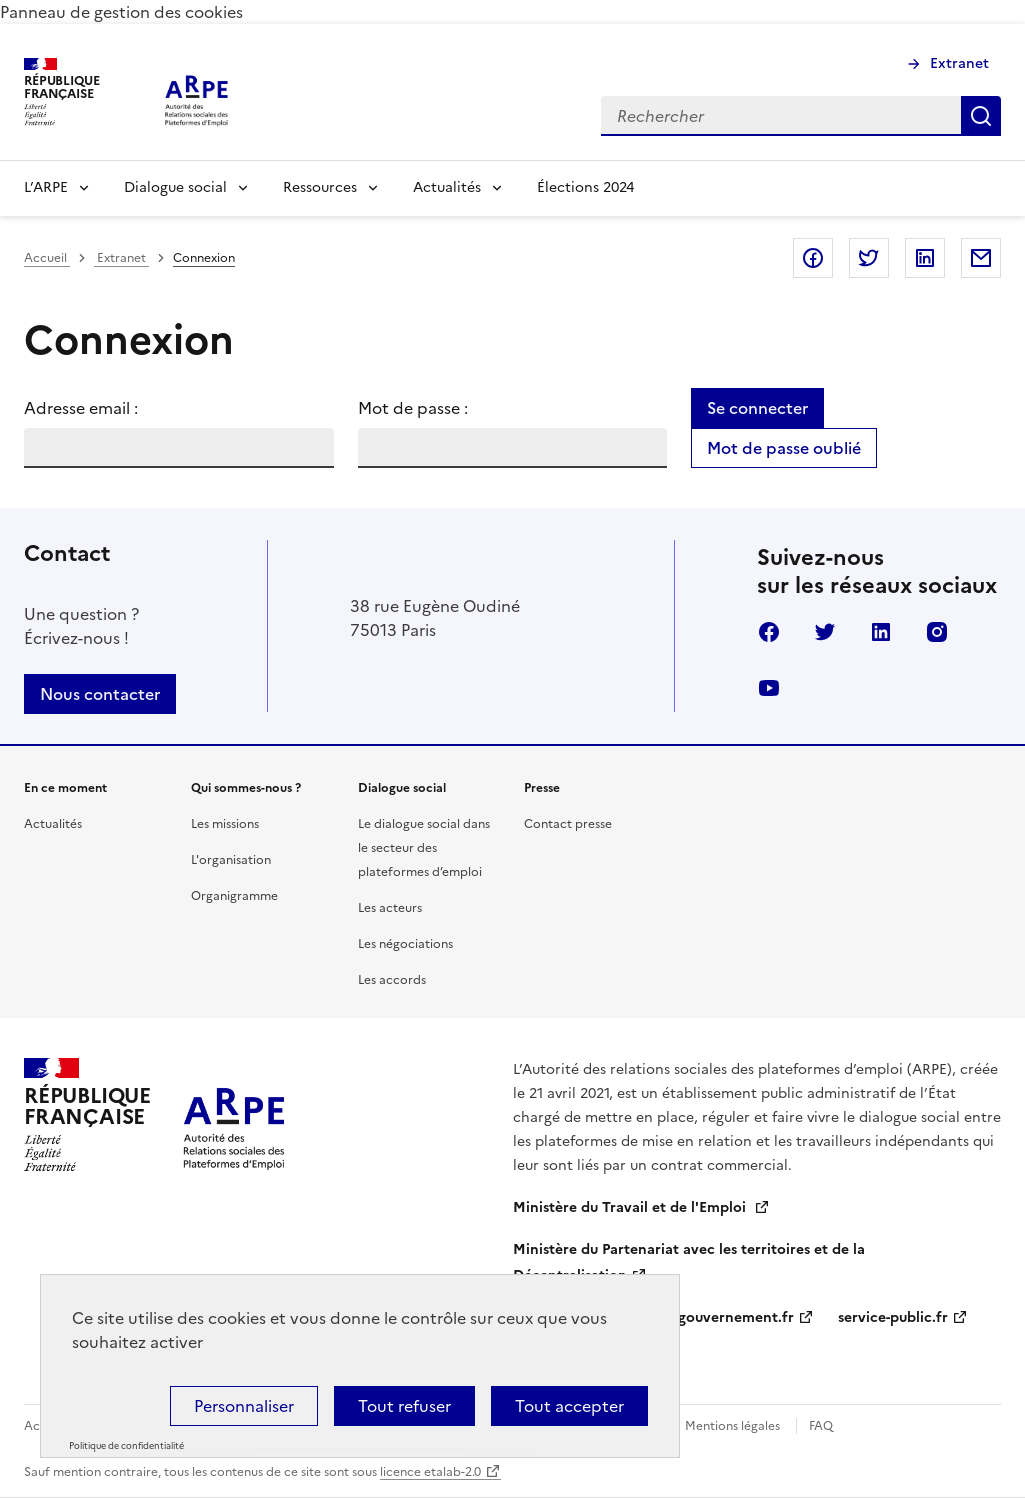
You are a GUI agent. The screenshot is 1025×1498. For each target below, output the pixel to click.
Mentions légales (732, 1426)
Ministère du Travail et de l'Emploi (631, 1207)
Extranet (959, 63)
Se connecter (757, 408)
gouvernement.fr (736, 1317)
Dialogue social (175, 187)
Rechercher (981, 116)
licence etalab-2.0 (430, 1472)
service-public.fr (893, 1317)
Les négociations (405, 944)
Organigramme (234, 896)
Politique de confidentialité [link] (126, 1446)
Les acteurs (390, 908)
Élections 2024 (585, 187)
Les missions (225, 824)
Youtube (769, 688)
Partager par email (981, 258)
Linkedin (881, 632)
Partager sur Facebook (813, 258)
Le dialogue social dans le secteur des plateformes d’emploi (424, 848)
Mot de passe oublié (784, 448)
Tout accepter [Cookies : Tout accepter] (569, 1406)
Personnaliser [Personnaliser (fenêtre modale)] (244, 1406)
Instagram (937, 632)
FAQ (821, 1426)
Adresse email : (81, 408)
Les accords (392, 980)
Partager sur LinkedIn (925, 258)
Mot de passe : (413, 408)
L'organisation (231, 860)
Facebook (769, 632)
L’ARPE (46, 187)
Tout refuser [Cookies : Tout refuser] (404, 1406)
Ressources (320, 187)
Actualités (447, 187)
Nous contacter (100, 694)
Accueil (47, 258)
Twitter (825, 632)
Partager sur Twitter (869, 258)
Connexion (204, 258)
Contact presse (568, 824)
